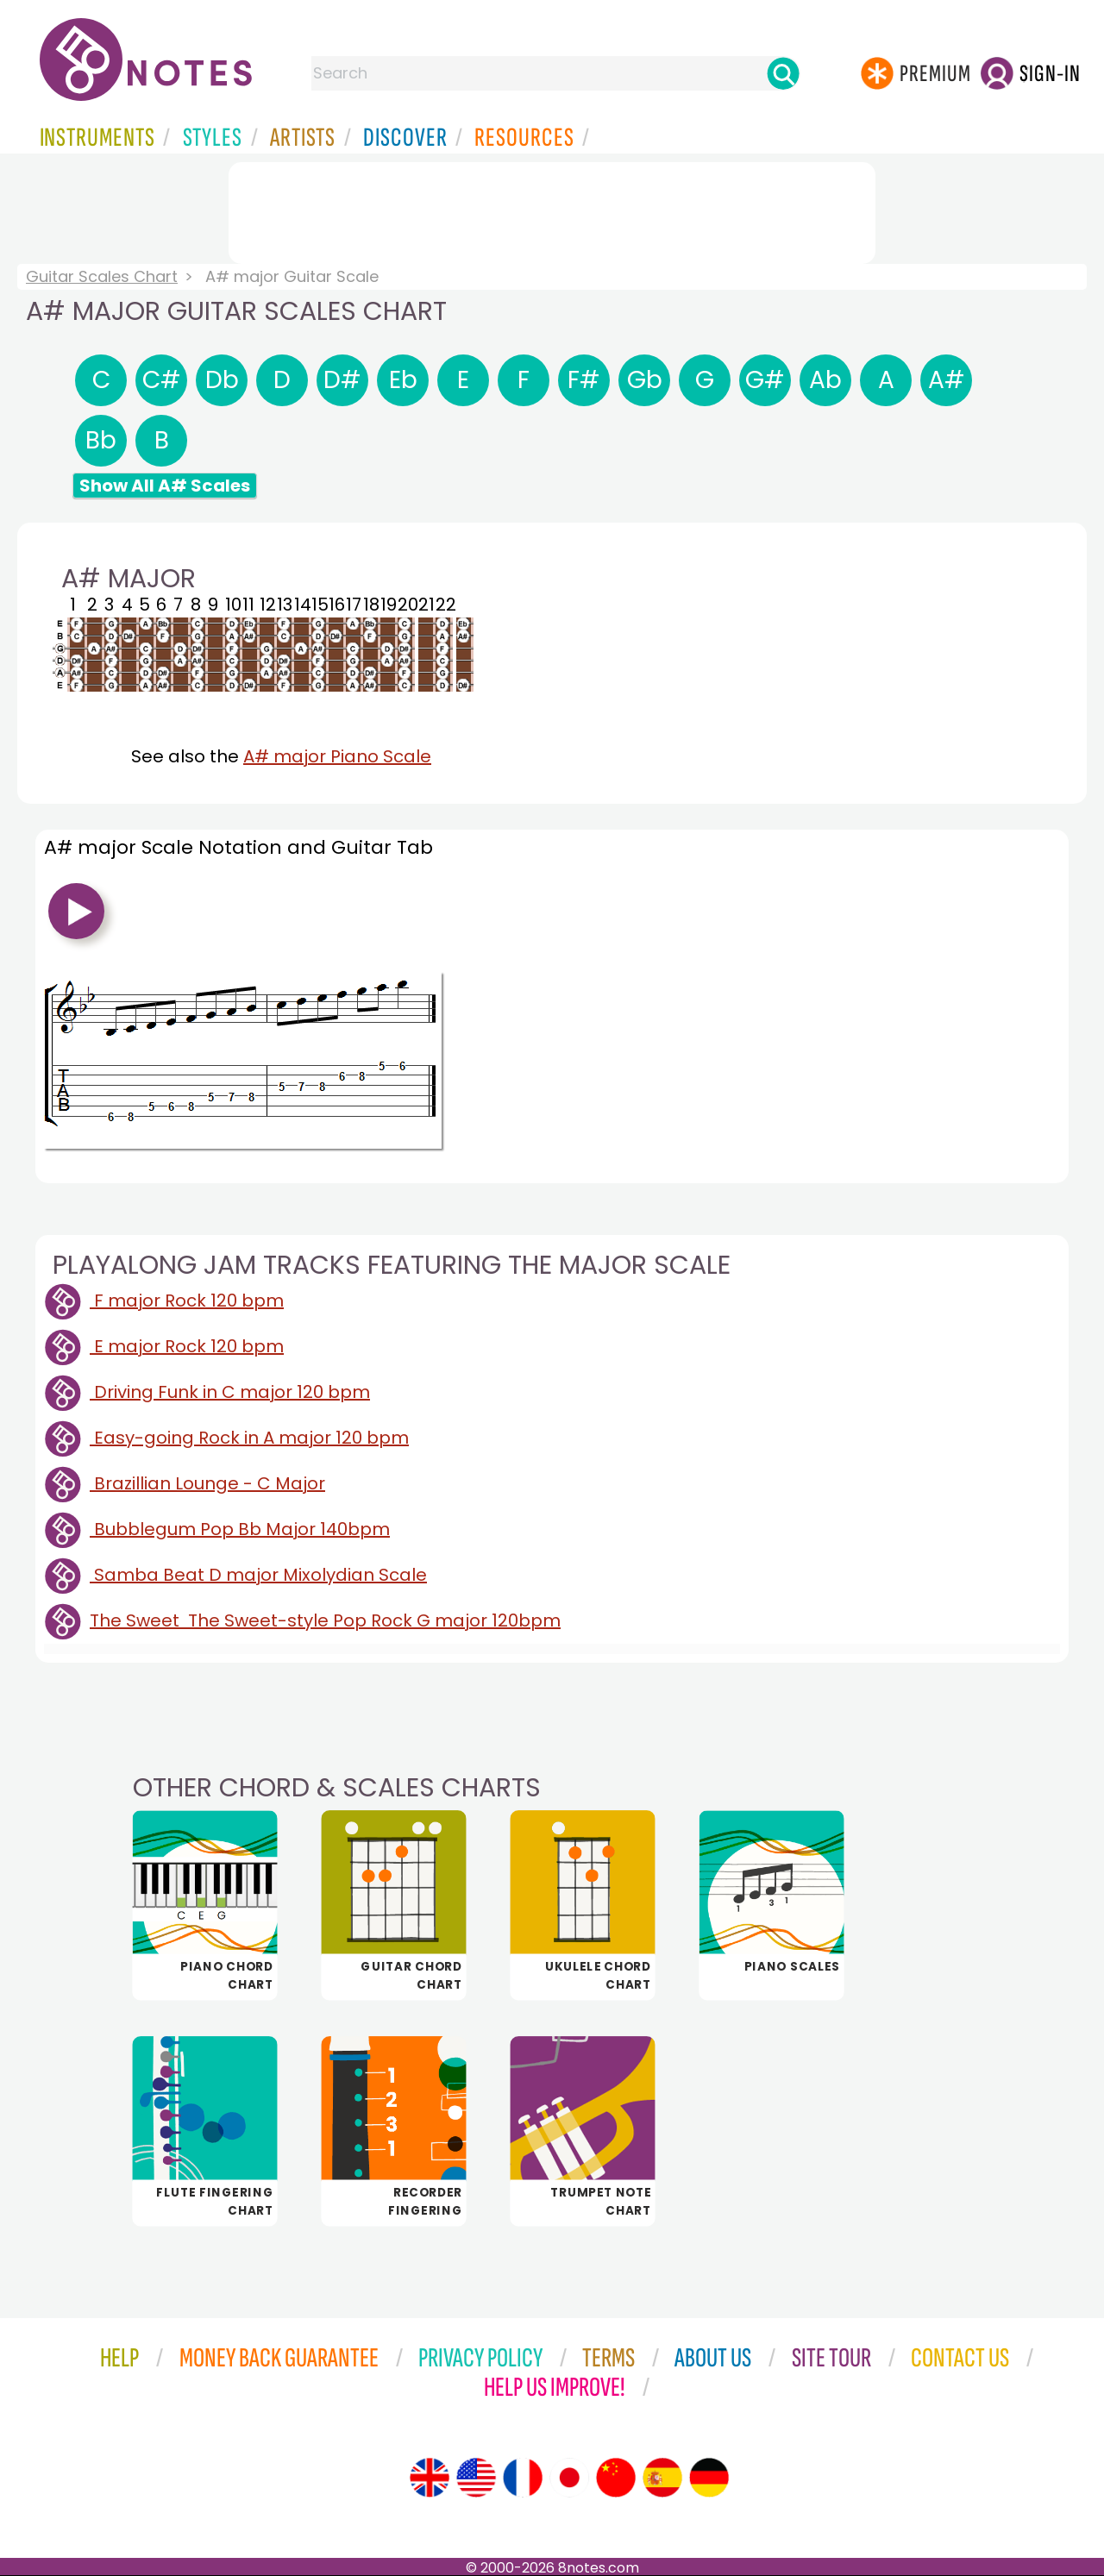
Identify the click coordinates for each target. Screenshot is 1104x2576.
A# (946, 380)
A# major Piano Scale (337, 756)
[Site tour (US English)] (476, 2477)
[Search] (783, 73)
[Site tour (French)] (522, 2477)
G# (765, 380)
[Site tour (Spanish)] (662, 2477)
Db (222, 380)
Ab (825, 380)
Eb (403, 380)
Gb (644, 380)
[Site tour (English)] (429, 2477)
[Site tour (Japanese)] (569, 2477)
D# (342, 380)
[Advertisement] (552, 209)
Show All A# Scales (164, 485)
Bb (100, 440)
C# (161, 380)
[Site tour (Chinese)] (615, 2477)
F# (584, 380)
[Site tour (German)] (709, 2477)
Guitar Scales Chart (102, 276)
